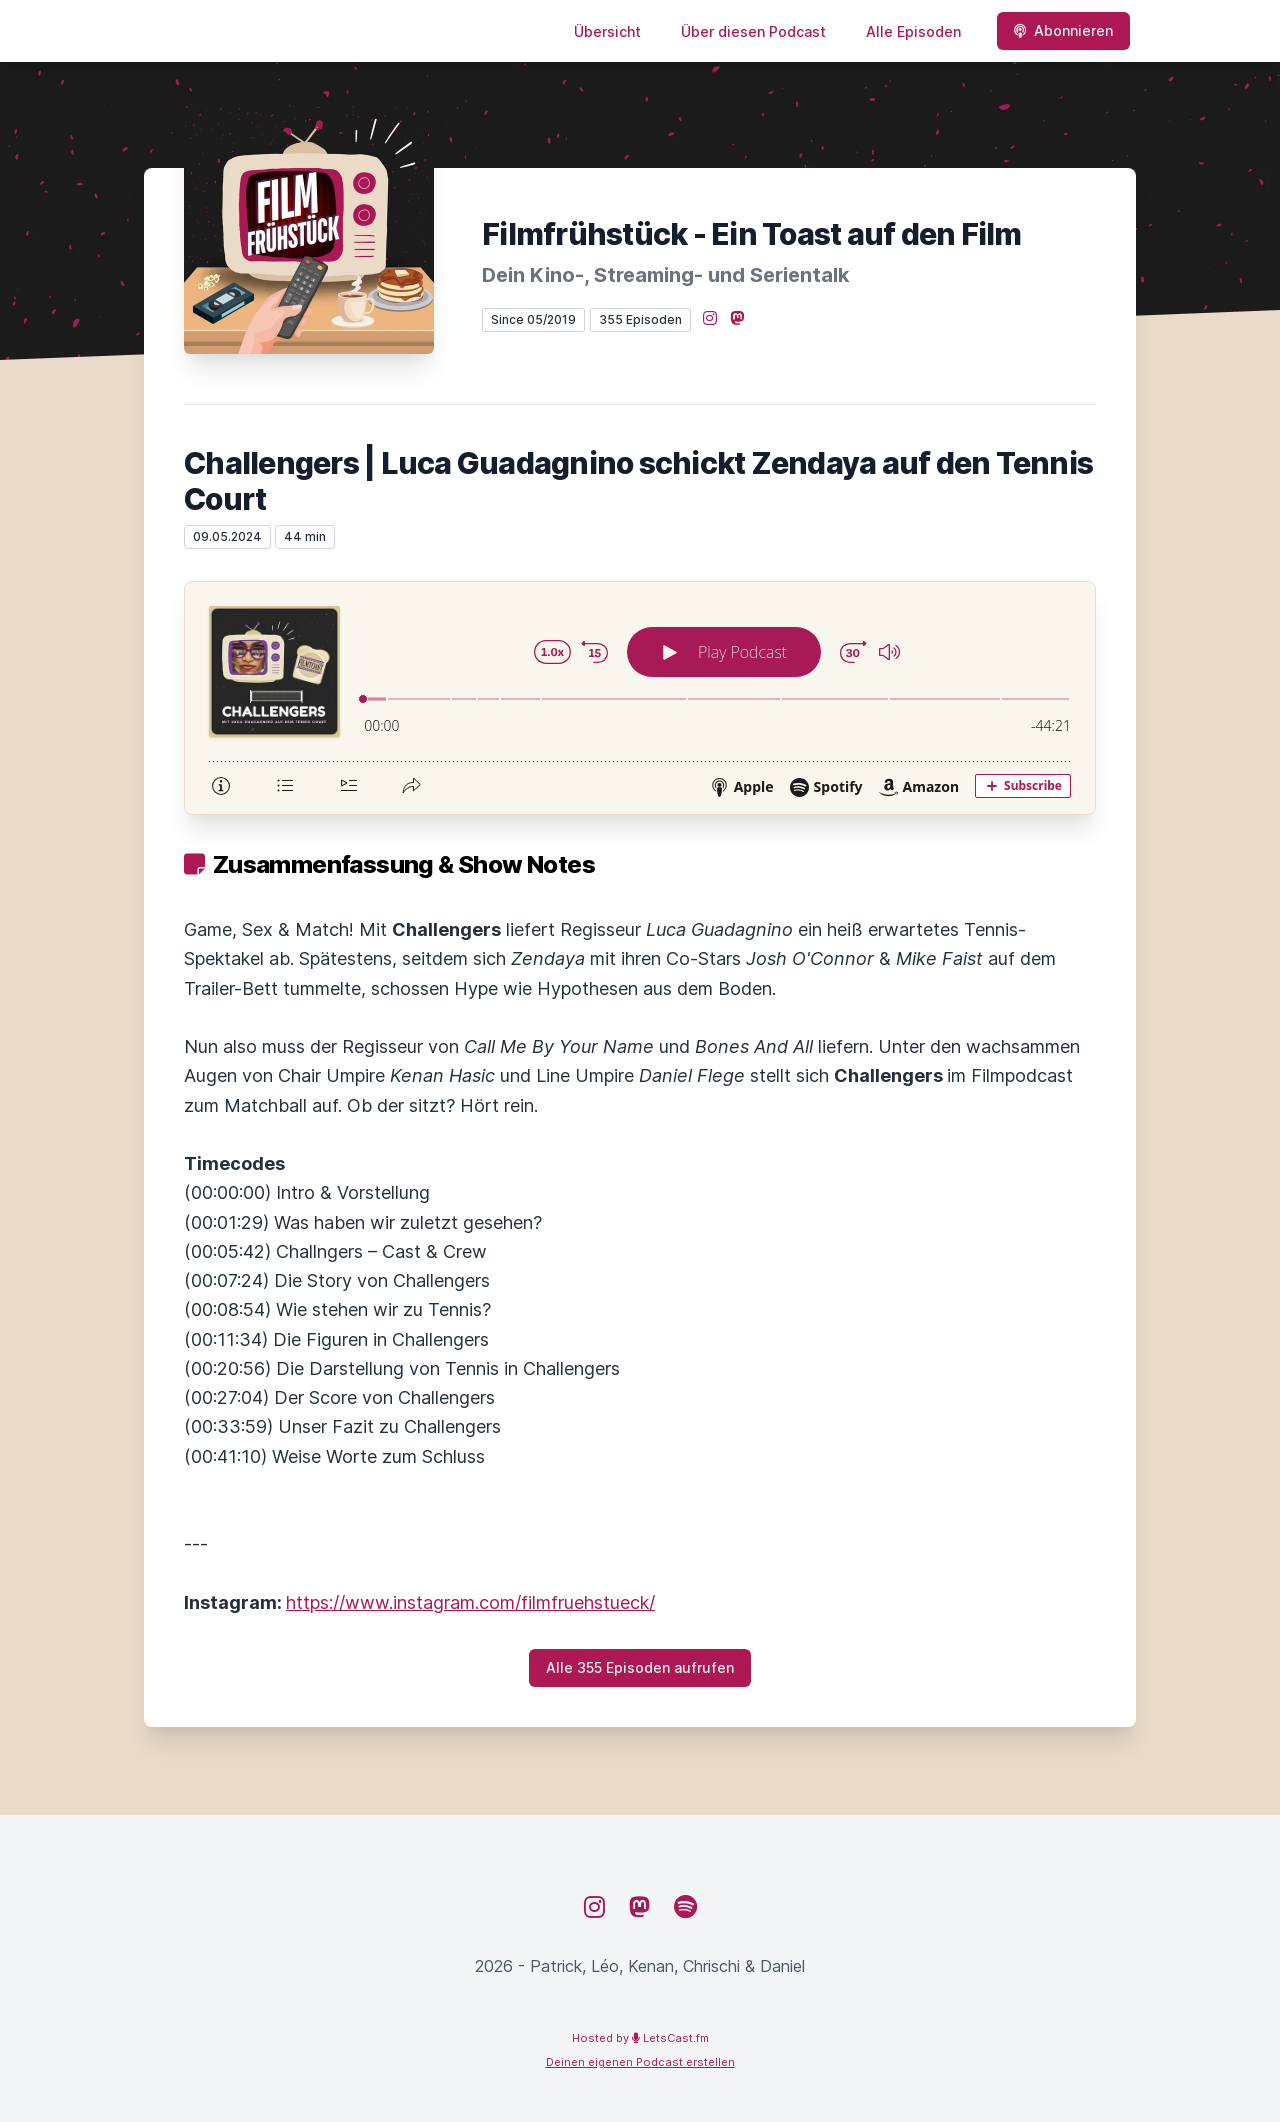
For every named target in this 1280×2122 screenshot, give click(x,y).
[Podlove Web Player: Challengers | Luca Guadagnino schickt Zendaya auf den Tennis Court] (640, 698)
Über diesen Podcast (753, 31)
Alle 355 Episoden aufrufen (640, 1667)
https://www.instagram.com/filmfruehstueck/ (470, 1602)
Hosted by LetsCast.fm (640, 2038)
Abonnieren (1063, 30)
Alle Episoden (913, 31)
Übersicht (607, 31)
